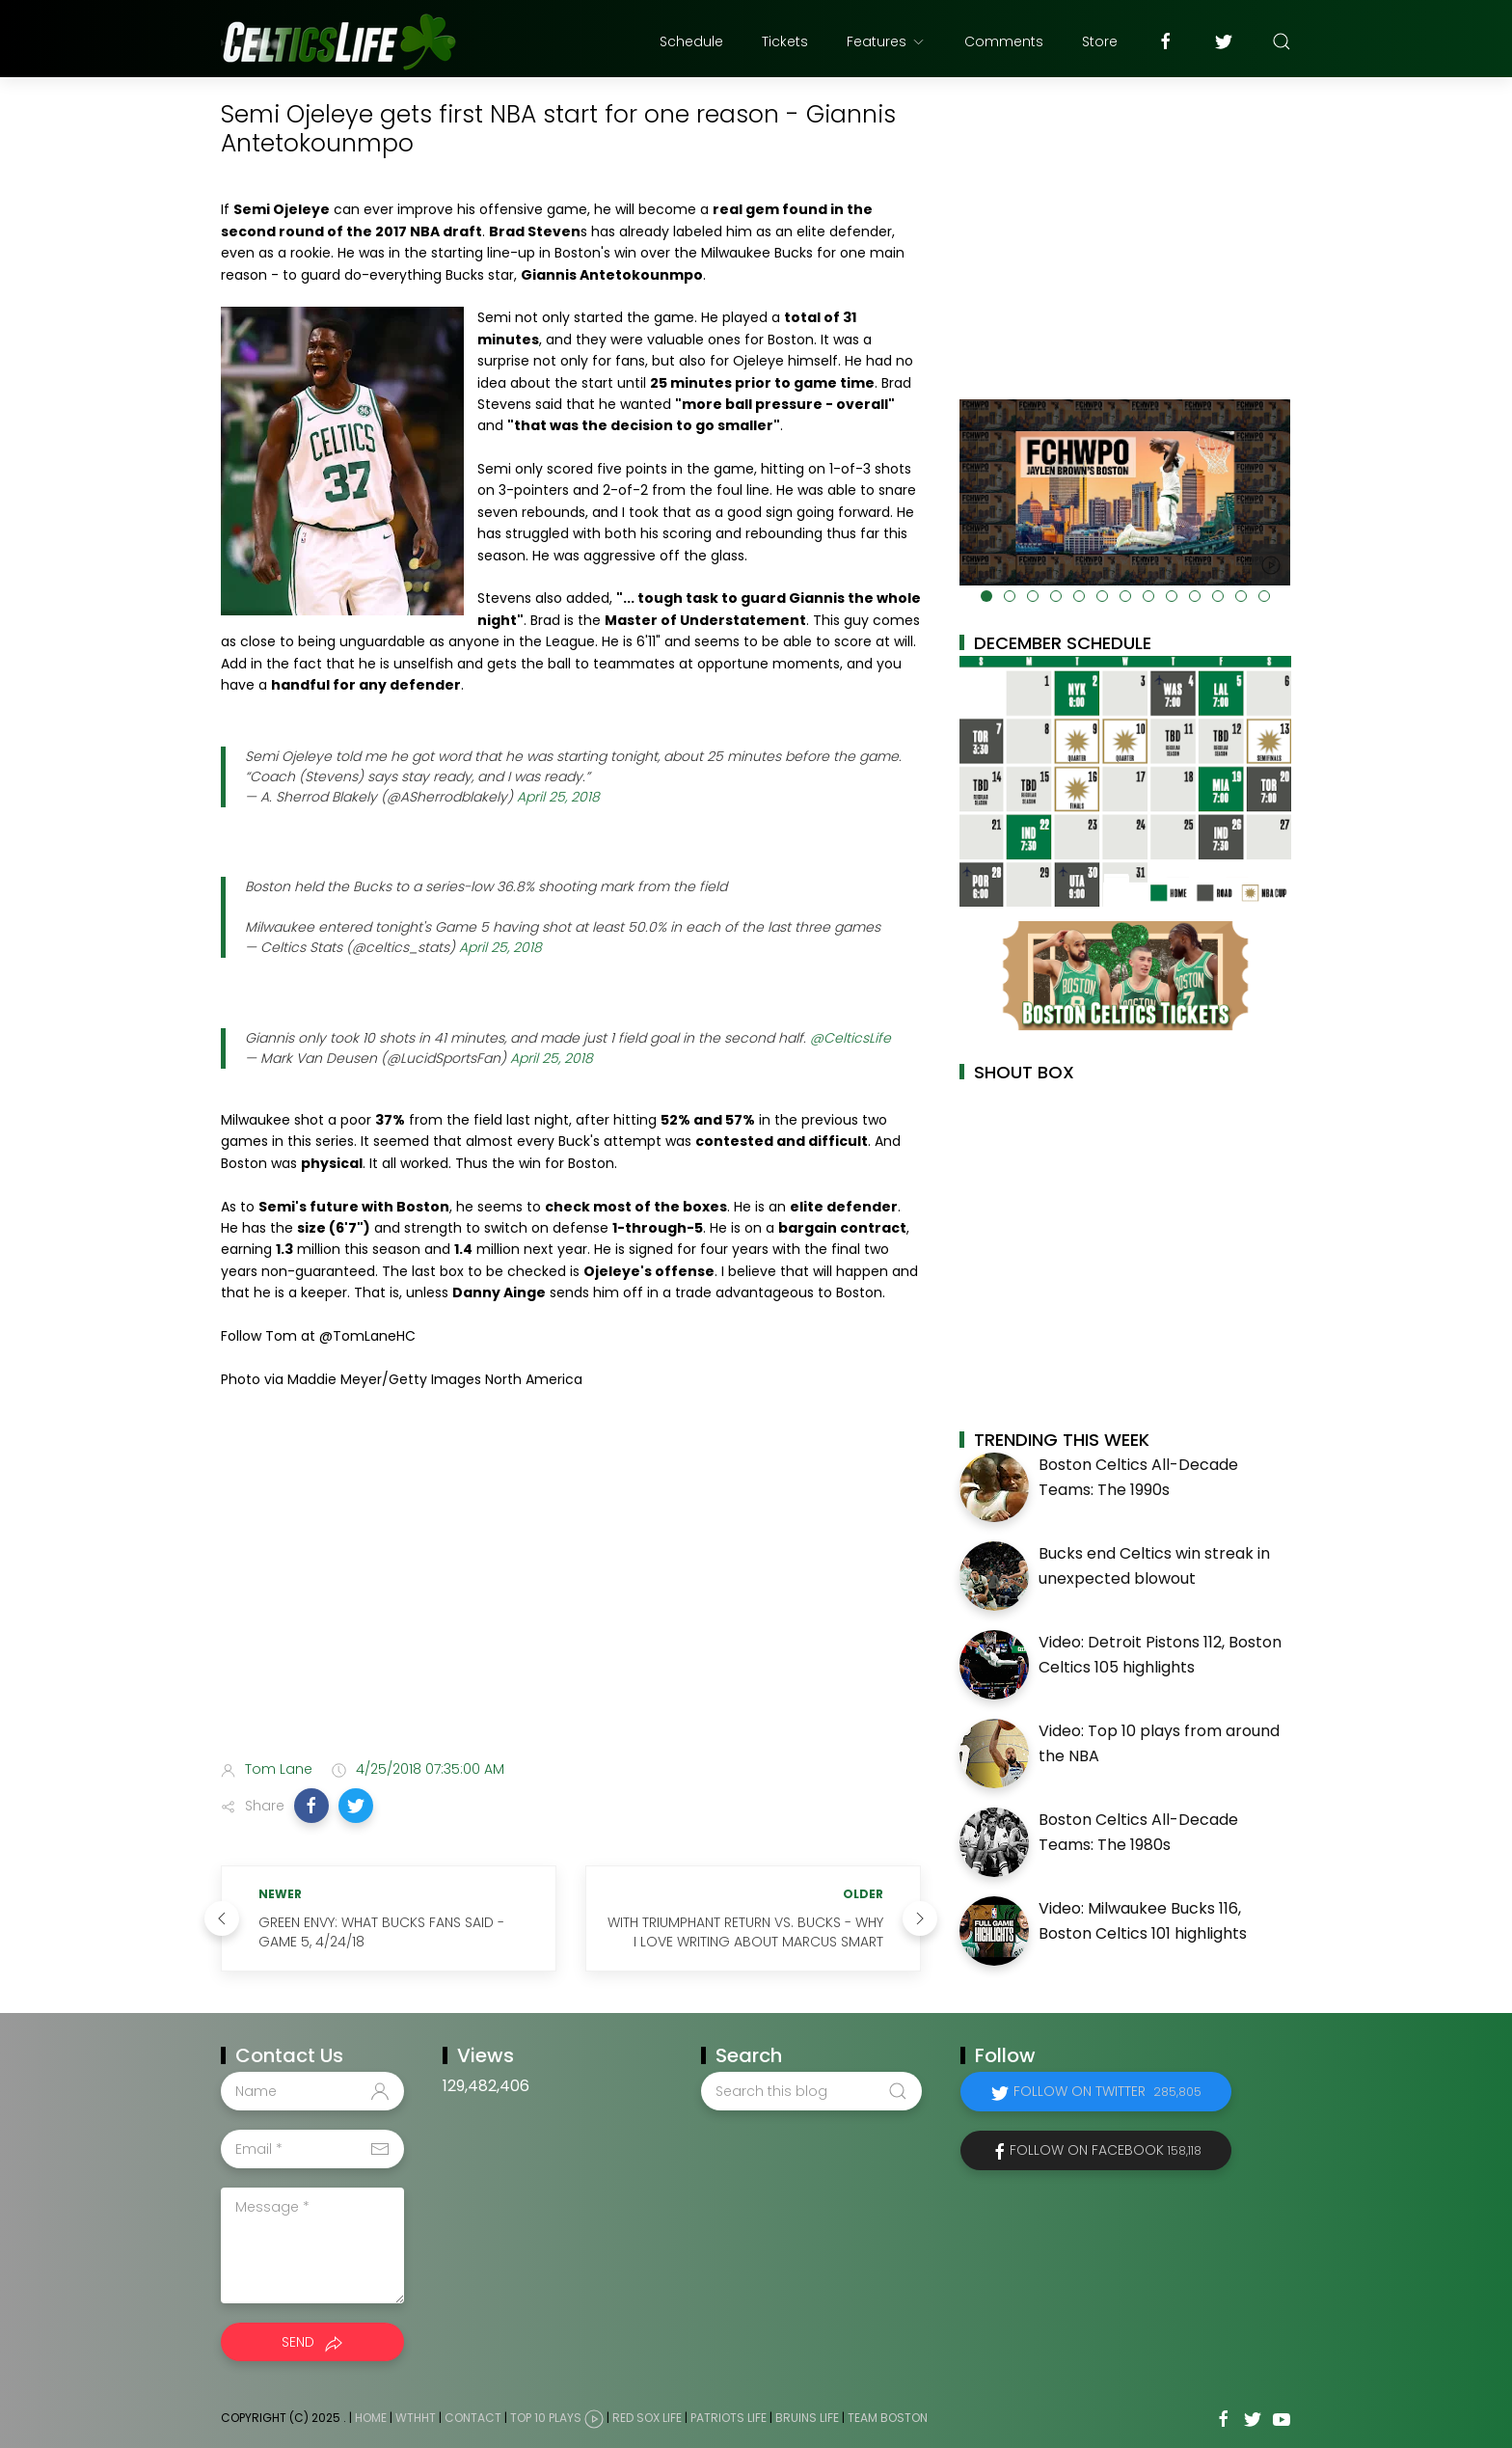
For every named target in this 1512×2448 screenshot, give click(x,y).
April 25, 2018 (558, 796)
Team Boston (888, 2418)
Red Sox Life (647, 2418)
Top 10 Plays (545, 2418)
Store (1100, 41)
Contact (473, 2418)
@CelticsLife (850, 1037)
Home (371, 2418)
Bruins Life (807, 2418)
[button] (311, 1805)
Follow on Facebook (1106, 2150)
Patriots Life (728, 2418)
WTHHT (415, 2418)
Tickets (785, 41)
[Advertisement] (571, 1592)
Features (886, 41)
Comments (1003, 41)
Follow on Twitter (1107, 2091)
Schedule (691, 41)
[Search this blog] (811, 2091)
